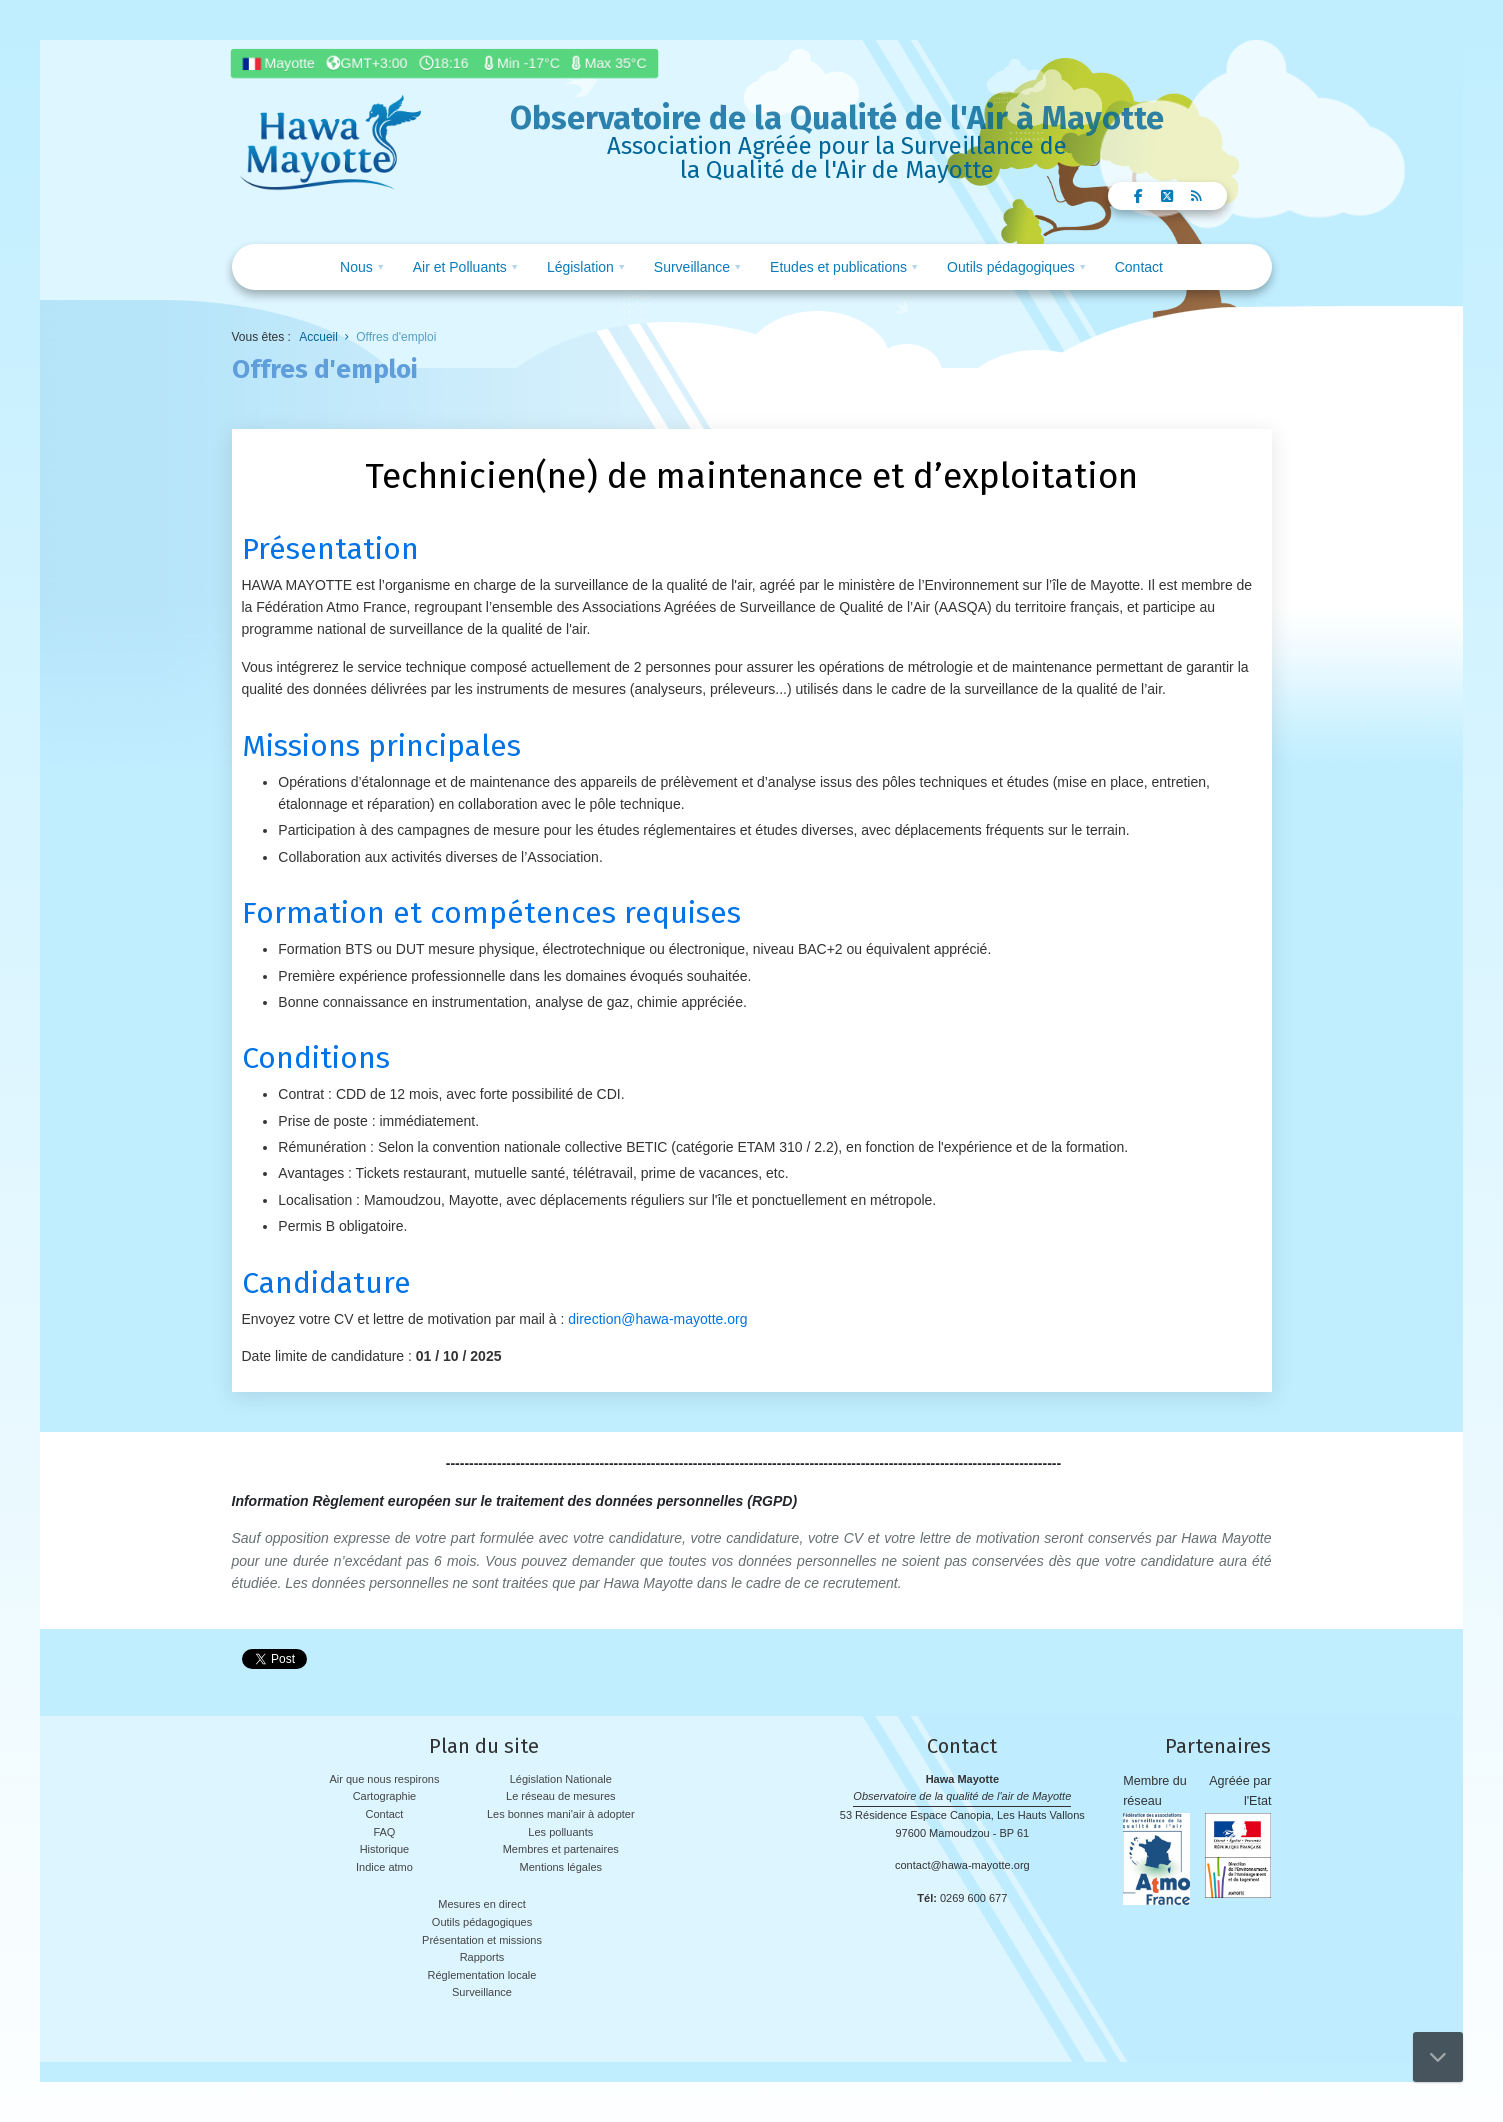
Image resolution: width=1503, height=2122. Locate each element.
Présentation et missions (482, 1940)
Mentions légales (560, 1867)
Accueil (318, 337)
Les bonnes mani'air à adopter (561, 1814)
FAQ (384, 1832)
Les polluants (560, 1832)
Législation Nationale (561, 1779)
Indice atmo (384, 1867)
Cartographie (385, 1796)
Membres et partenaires (561, 1849)
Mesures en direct (481, 1904)
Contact (1139, 267)
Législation (580, 267)
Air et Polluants (460, 267)
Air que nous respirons (384, 1779)
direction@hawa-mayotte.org (657, 1319)
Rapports (482, 1957)
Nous (356, 267)
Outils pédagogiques (1011, 267)
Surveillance (692, 267)
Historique (385, 1849)
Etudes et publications (838, 267)
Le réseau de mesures (560, 1796)
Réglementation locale (482, 1975)
